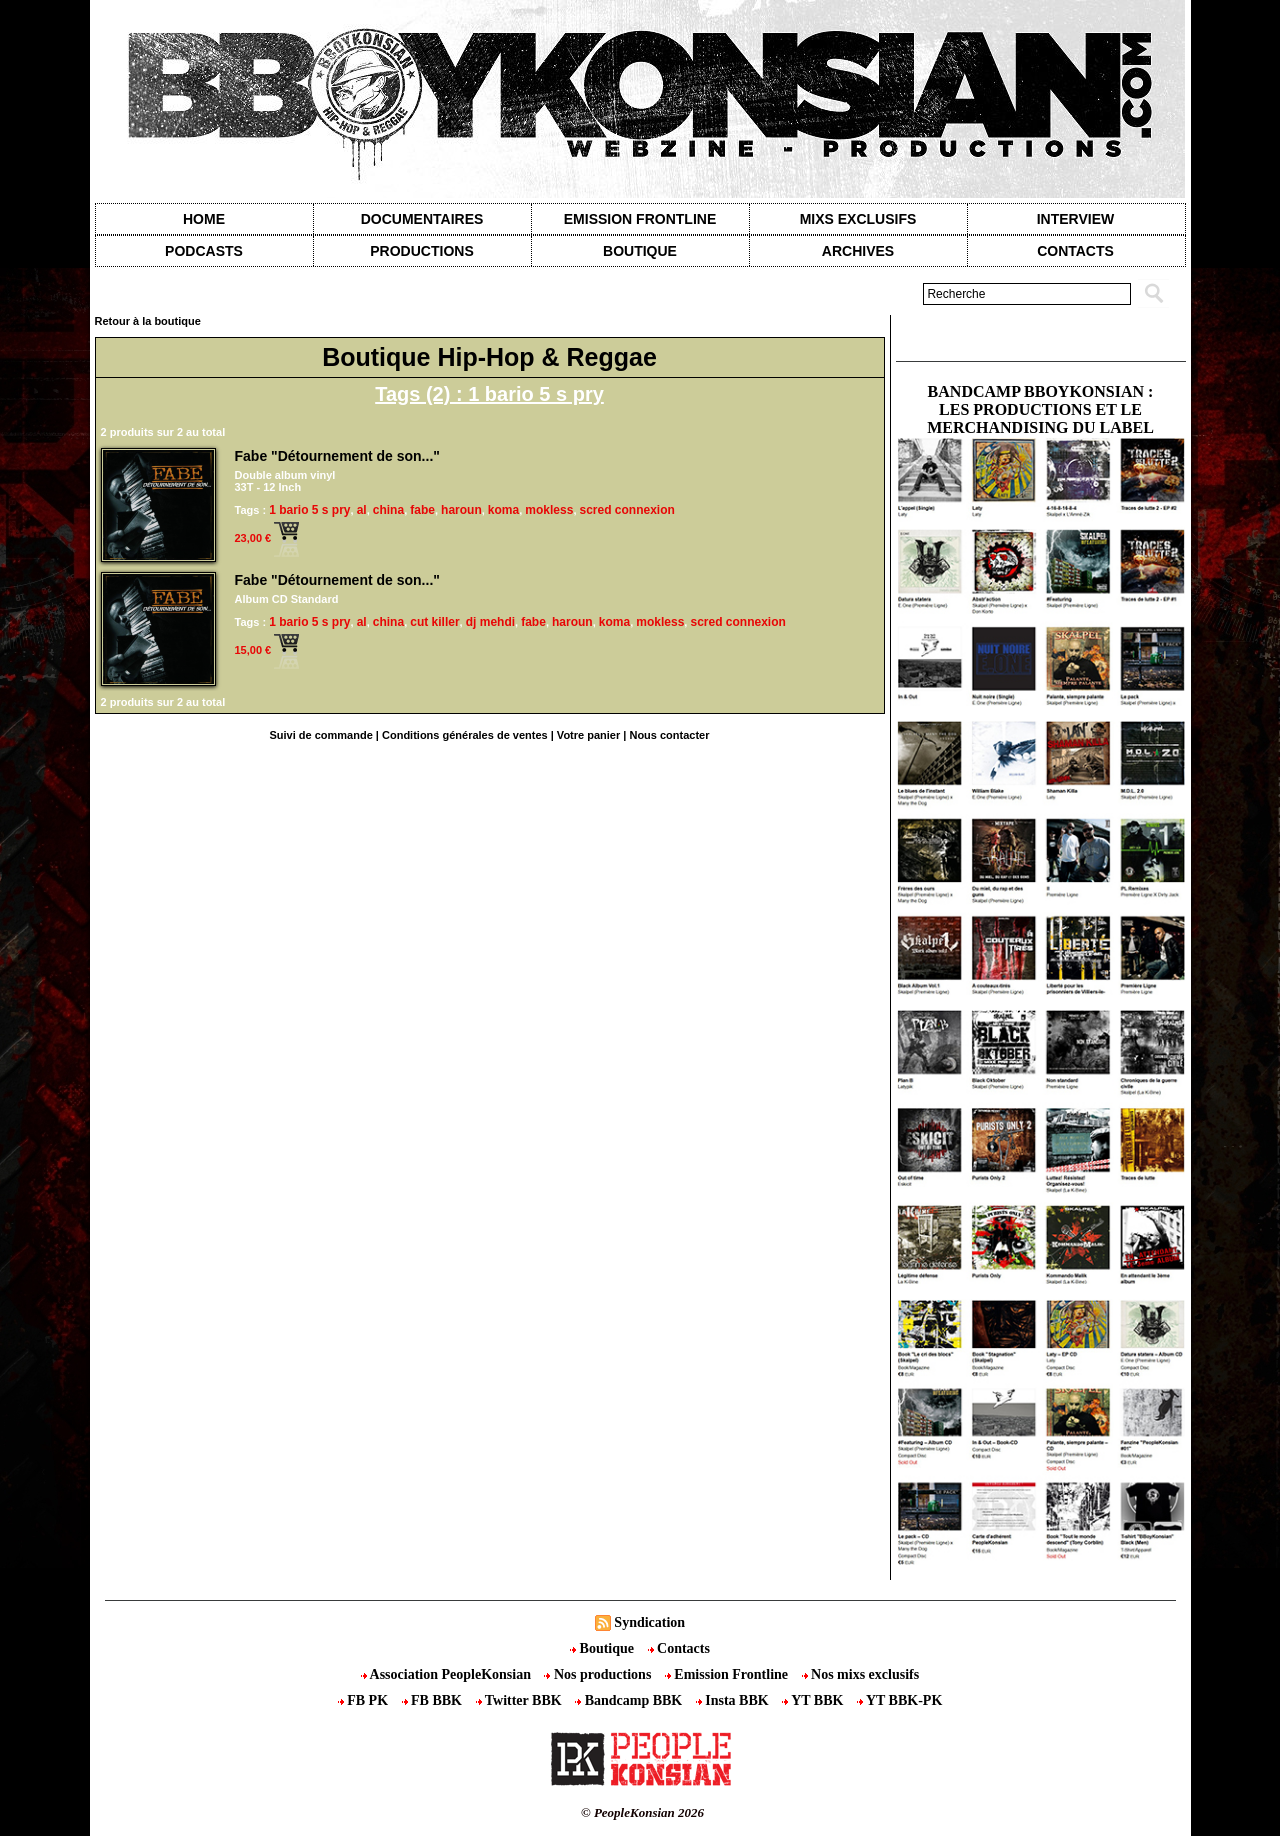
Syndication (649, 1622)
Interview (1076, 219)
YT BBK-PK (899, 1700)
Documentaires (422, 219)
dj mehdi (490, 622)
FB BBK (434, 1700)
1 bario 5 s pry (309, 510)
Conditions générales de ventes (465, 735)
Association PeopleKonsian (448, 1674)
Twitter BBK (521, 1700)
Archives (858, 251)
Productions (421, 251)
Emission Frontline (640, 219)
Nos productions (599, 1674)
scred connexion (627, 510)
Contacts (679, 1648)
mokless (549, 510)
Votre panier (588, 735)
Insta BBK (734, 1700)
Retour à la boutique (148, 321)
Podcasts (204, 251)
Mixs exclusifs (858, 219)
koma (503, 510)
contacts (1075, 251)
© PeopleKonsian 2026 (642, 1812)
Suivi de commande (320, 735)
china (388, 510)
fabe (422, 510)
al (362, 510)
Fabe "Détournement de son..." (337, 456)
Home (204, 219)
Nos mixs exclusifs (861, 1674)
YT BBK (814, 1700)
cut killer (434, 622)
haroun (461, 510)
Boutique (640, 251)
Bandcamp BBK (630, 1700)
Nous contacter (669, 735)
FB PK (365, 1700)
